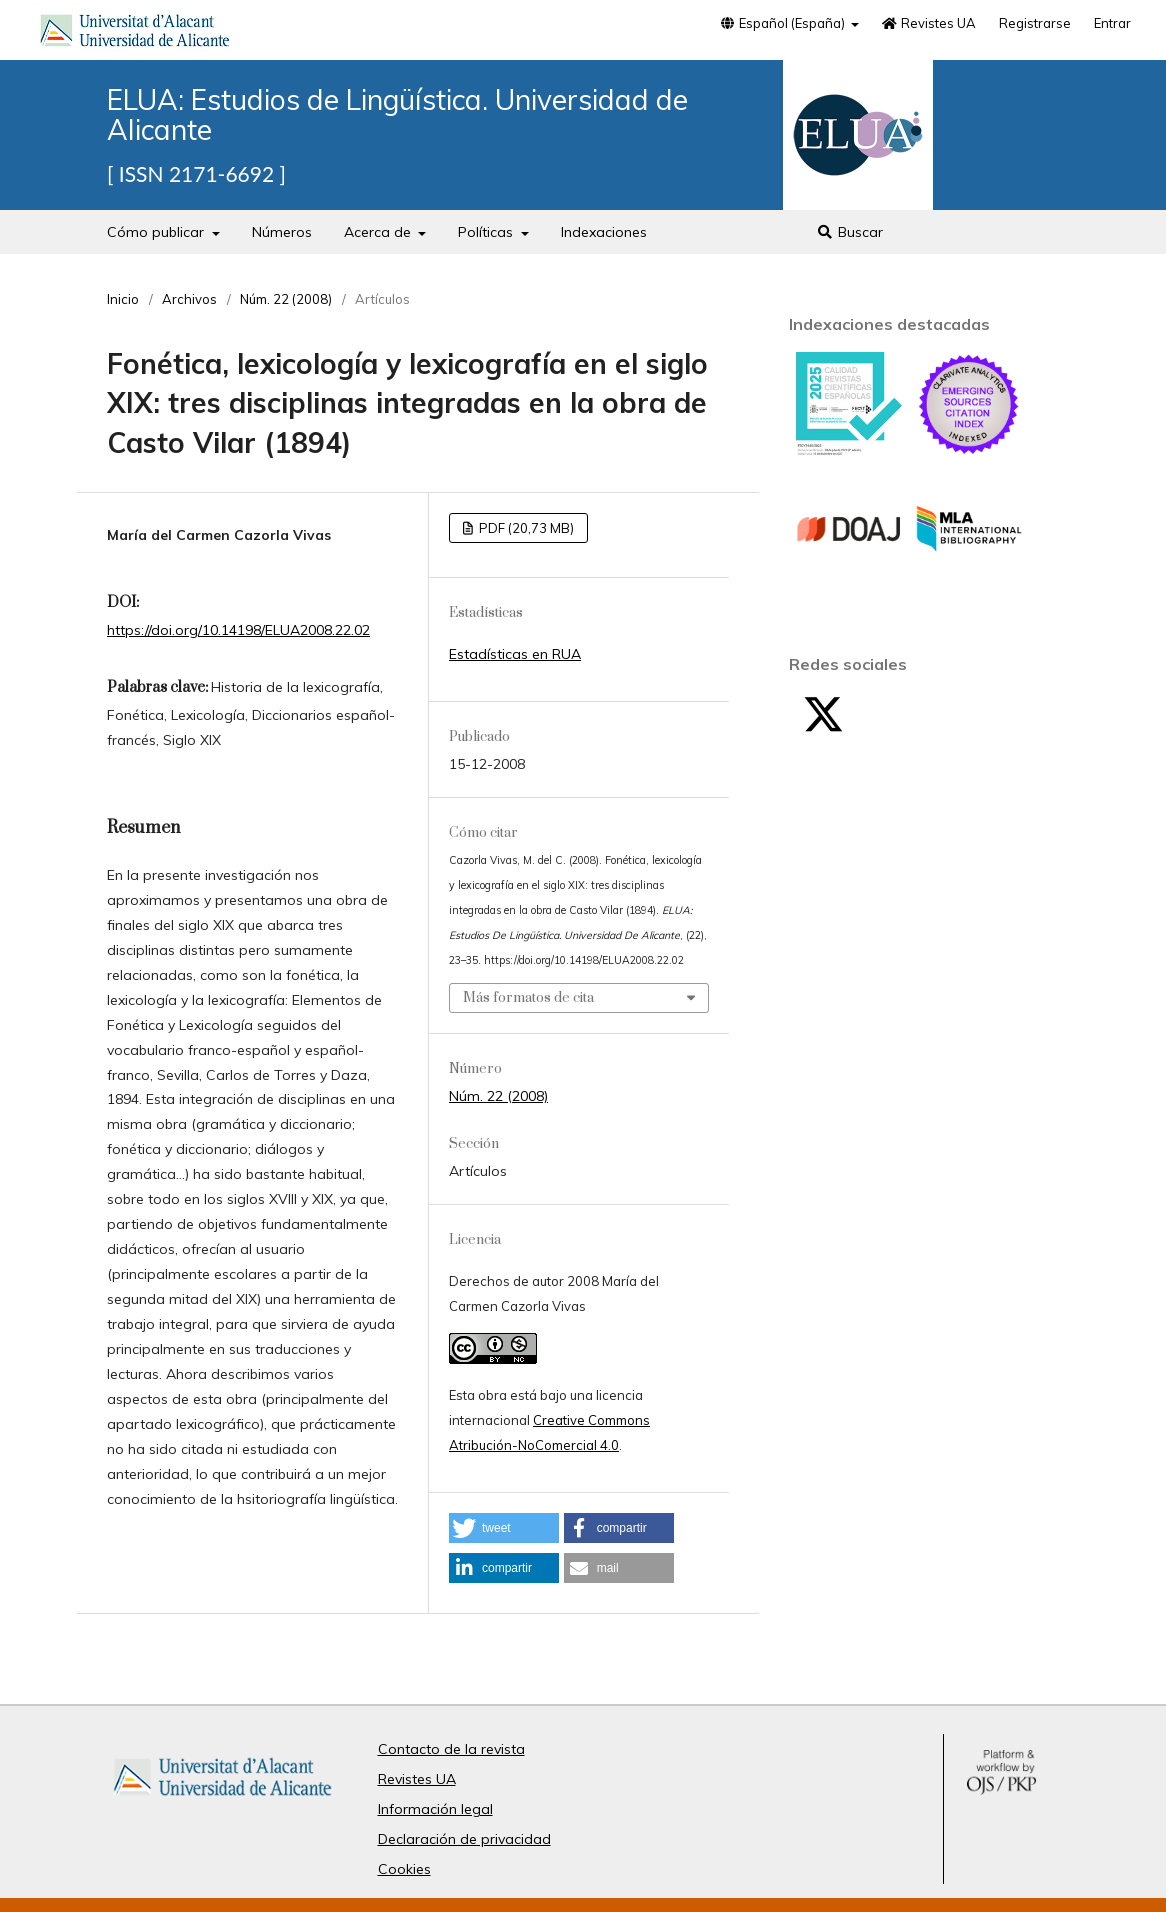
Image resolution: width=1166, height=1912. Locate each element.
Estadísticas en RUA (515, 654)
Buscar (850, 232)
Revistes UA (929, 23)
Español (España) (783, 23)
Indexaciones (604, 232)
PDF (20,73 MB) (525, 528)
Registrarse (1035, 23)
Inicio (123, 299)
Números (282, 232)
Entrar (1112, 23)
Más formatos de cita (528, 998)
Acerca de (379, 232)
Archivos (189, 299)
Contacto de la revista (451, 1749)
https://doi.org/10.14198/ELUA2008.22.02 (238, 630)
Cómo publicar (157, 232)
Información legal (435, 1809)
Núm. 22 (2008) (286, 299)
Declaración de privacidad (464, 1839)
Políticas (487, 232)
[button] (504, 1528)
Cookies (404, 1869)
